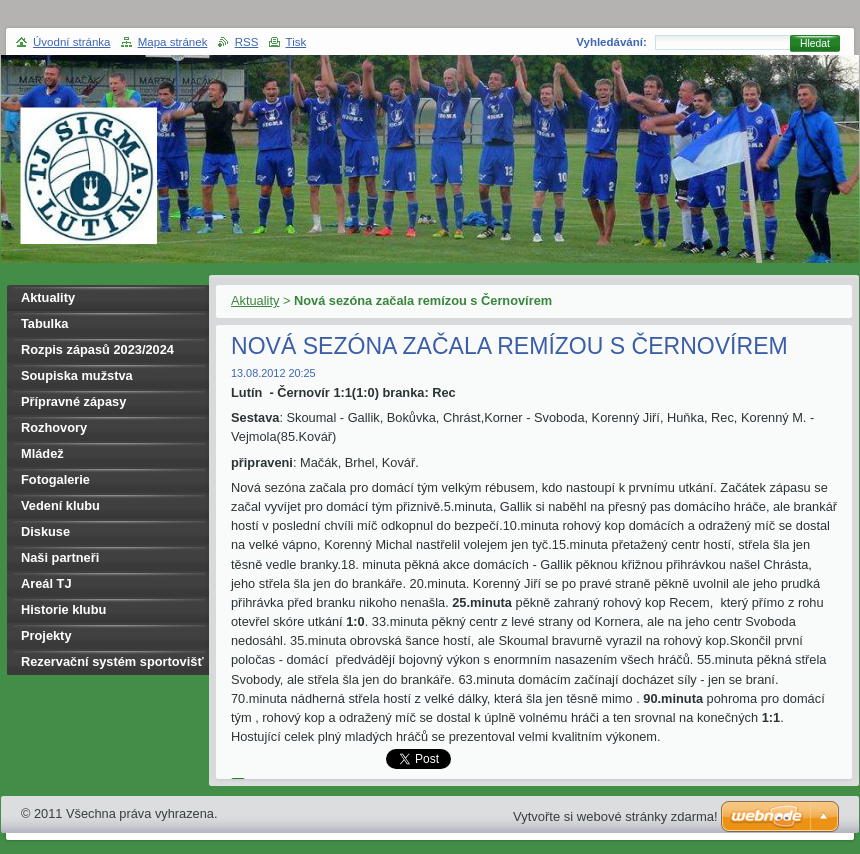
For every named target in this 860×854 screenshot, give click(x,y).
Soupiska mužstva (77, 375)
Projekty (46, 635)
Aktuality (255, 300)
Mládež (42, 453)
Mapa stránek (173, 42)
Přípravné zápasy (73, 401)
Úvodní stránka (71, 42)
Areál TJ (46, 583)
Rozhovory (54, 427)
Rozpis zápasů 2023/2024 (97, 349)
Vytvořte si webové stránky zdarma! (615, 816)
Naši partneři (60, 557)
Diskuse (45, 531)
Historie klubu (63, 609)
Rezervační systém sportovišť (112, 661)
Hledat (815, 43)
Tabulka (44, 323)
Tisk (296, 42)
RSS (247, 42)
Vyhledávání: (611, 42)
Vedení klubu (60, 505)
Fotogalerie (55, 479)
